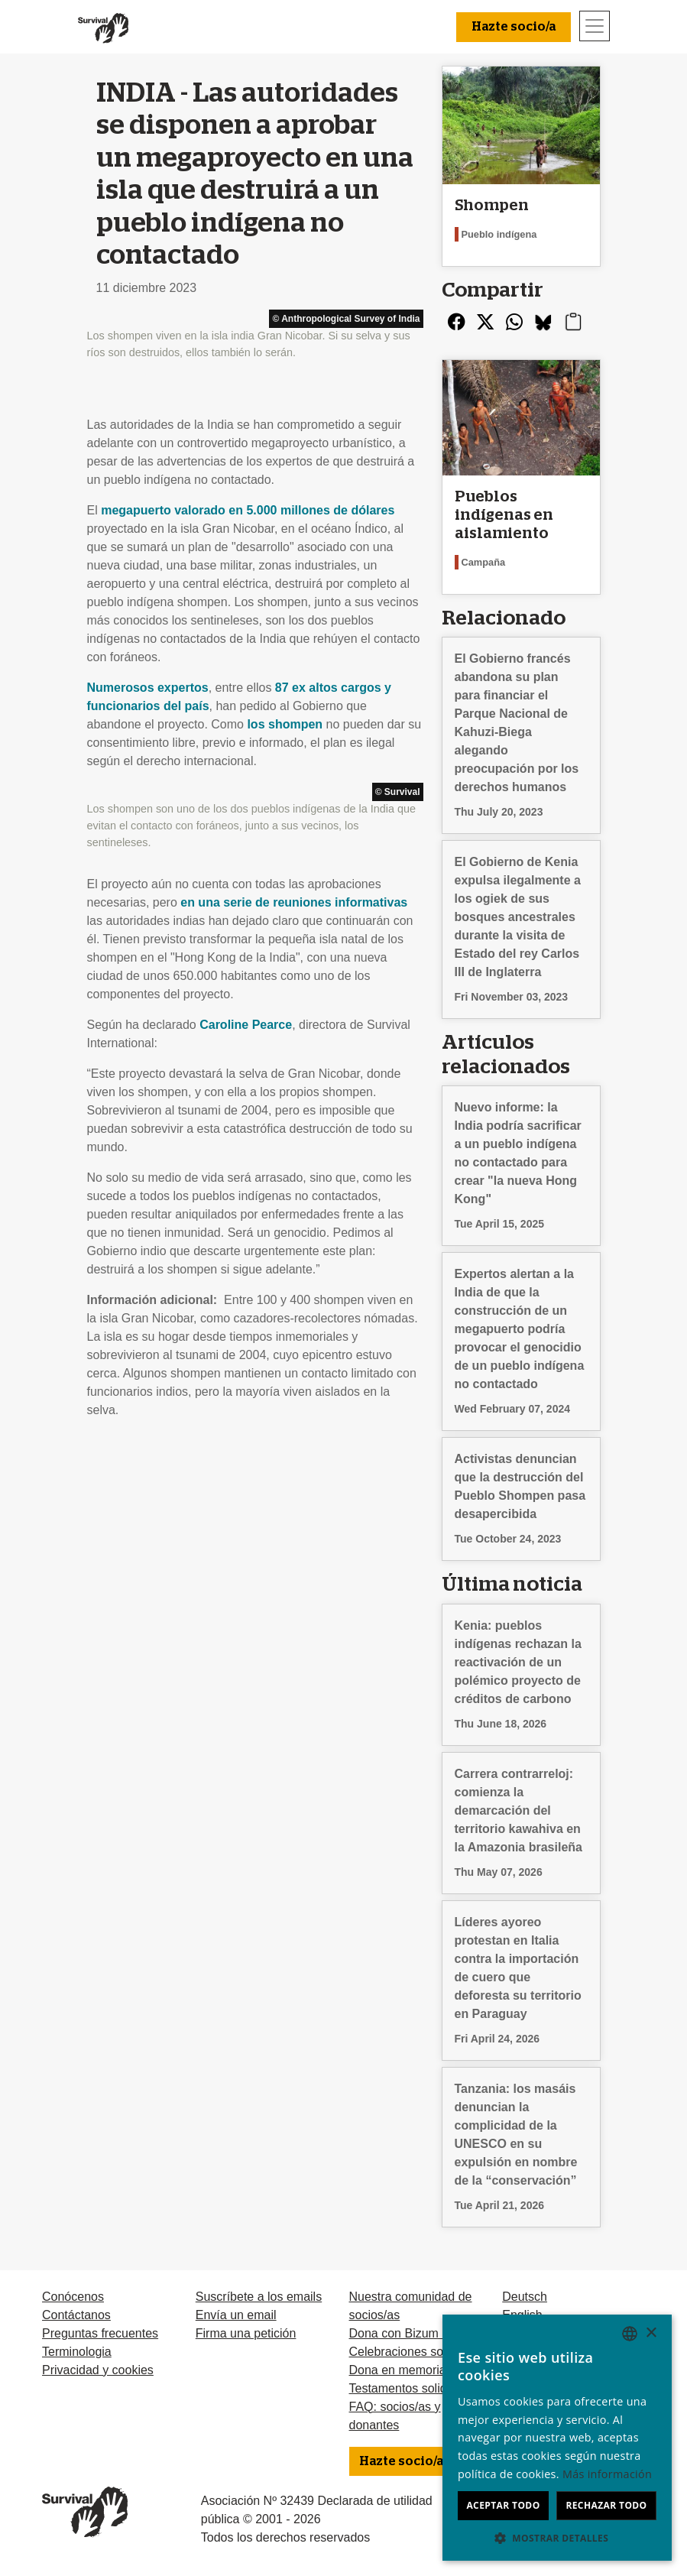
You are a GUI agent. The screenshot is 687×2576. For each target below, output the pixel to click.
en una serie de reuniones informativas (293, 902)
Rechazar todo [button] (605, 2505)
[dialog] (557, 2438)
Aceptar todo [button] (503, 2505)
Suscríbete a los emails (259, 2296)
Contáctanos (76, 2314)
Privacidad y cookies (98, 2369)
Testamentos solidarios (411, 2388)
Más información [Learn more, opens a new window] (607, 2474)
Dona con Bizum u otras (414, 2333)
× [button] (650, 2333)
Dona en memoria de (406, 2369)
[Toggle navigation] (594, 26)
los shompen (284, 724)
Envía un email (236, 2314)
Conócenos (73, 2296)
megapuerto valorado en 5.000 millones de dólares (247, 510)
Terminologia (77, 2351)
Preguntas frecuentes (100, 2333)
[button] (557, 2537)
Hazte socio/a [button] (514, 27)
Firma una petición (246, 2333)
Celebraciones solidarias (415, 2351)
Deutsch (524, 2296)
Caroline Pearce (245, 1024)
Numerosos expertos (148, 687)
